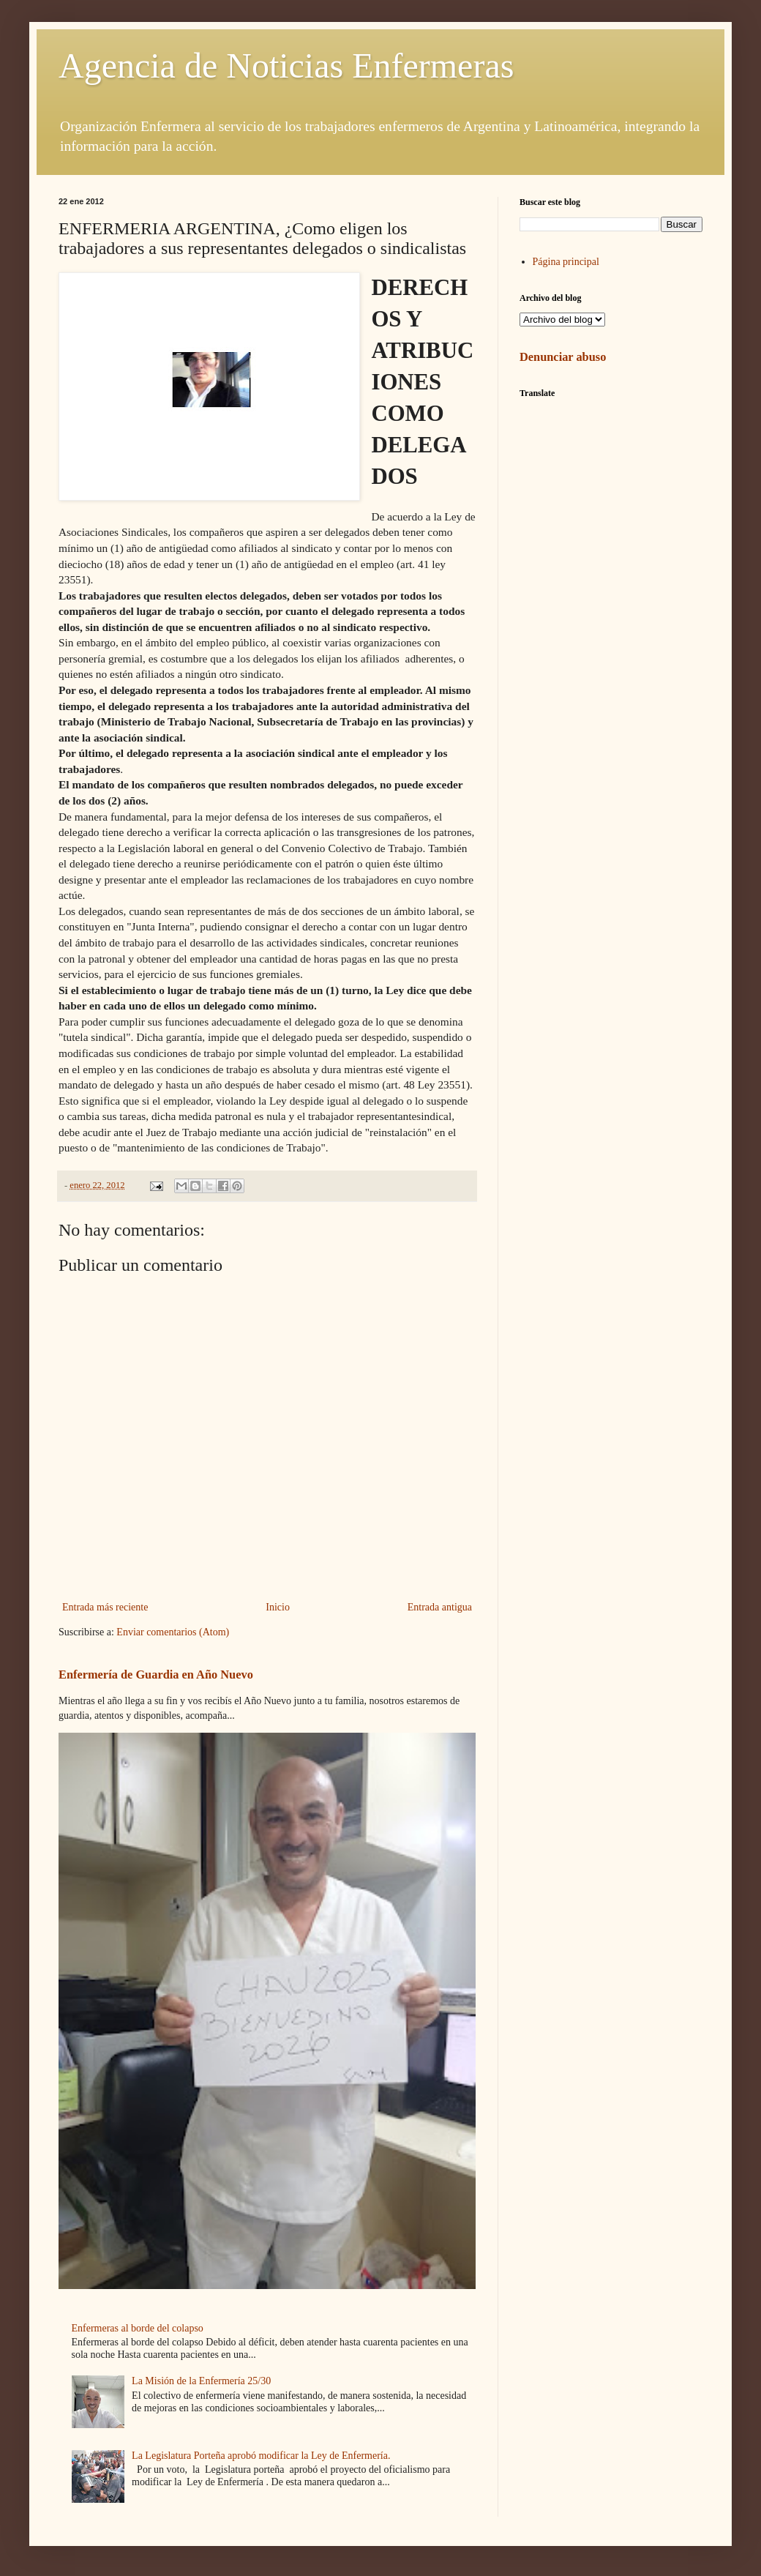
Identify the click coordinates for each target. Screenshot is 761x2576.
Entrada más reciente (105, 1607)
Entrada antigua (440, 1607)
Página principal (566, 261)
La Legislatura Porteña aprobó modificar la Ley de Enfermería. (261, 2455)
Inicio (278, 1607)
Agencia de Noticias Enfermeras (286, 65)
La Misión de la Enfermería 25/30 (201, 2380)
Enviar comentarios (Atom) (172, 1632)
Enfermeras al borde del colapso (137, 2328)
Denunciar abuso (563, 357)
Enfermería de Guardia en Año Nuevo (156, 1674)
